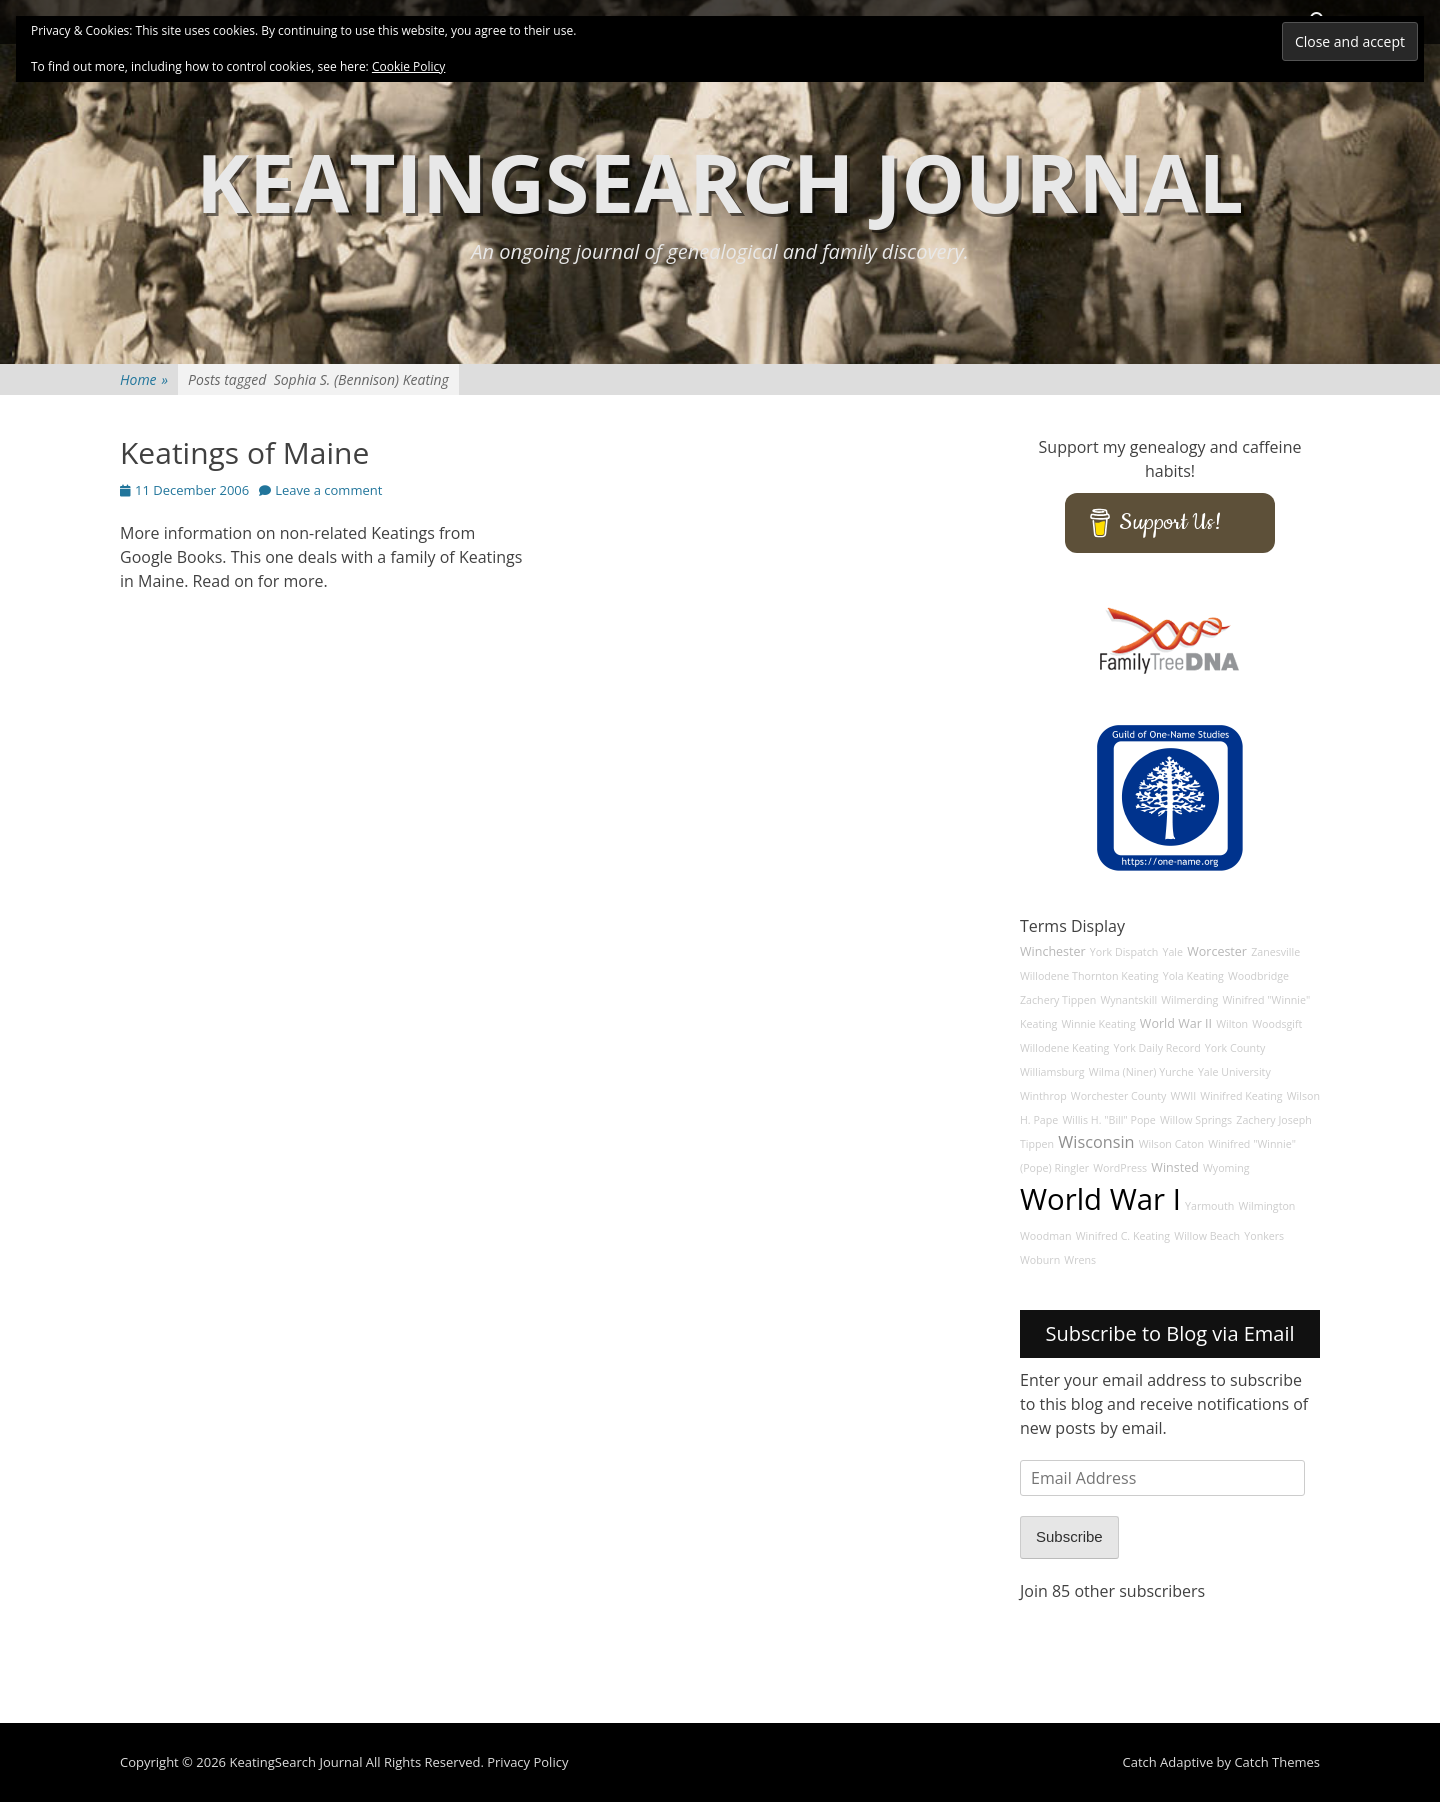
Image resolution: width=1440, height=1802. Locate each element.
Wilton (1232, 1024)
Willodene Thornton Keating (1089, 976)
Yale (1172, 952)
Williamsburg (1052, 1072)
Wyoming (1226, 1168)
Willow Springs (1196, 1120)
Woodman (1046, 1236)
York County (1235, 1048)
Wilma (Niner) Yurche (1141, 1072)
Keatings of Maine (244, 452)
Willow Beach (1207, 1236)
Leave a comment (328, 490)
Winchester (1053, 951)
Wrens (1080, 1260)
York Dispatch (1124, 952)
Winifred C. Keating (1123, 1236)
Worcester (1217, 951)
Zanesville (1275, 952)
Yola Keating (1193, 976)
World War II (1176, 1023)
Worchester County (1119, 1096)
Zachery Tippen (1058, 1000)
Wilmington (1267, 1206)
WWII (1184, 1096)
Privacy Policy (527, 1762)
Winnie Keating (1098, 1024)
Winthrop (1043, 1096)
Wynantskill (1128, 1000)
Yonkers (1264, 1236)
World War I (1100, 1199)
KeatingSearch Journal (720, 181)
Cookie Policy (408, 66)
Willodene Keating (1064, 1048)
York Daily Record (1157, 1048)
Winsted (1175, 1167)
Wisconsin (1096, 1142)
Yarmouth (1209, 1206)
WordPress (1120, 1168)
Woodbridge (1258, 976)
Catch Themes (1277, 1762)
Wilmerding (1189, 1000)
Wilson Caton (1171, 1144)
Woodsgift (1277, 1024)
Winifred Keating (1241, 1096)
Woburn (1040, 1260)
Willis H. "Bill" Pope (1108, 1120)
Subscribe (1069, 1536)
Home (144, 379)
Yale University (1234, 1072)
